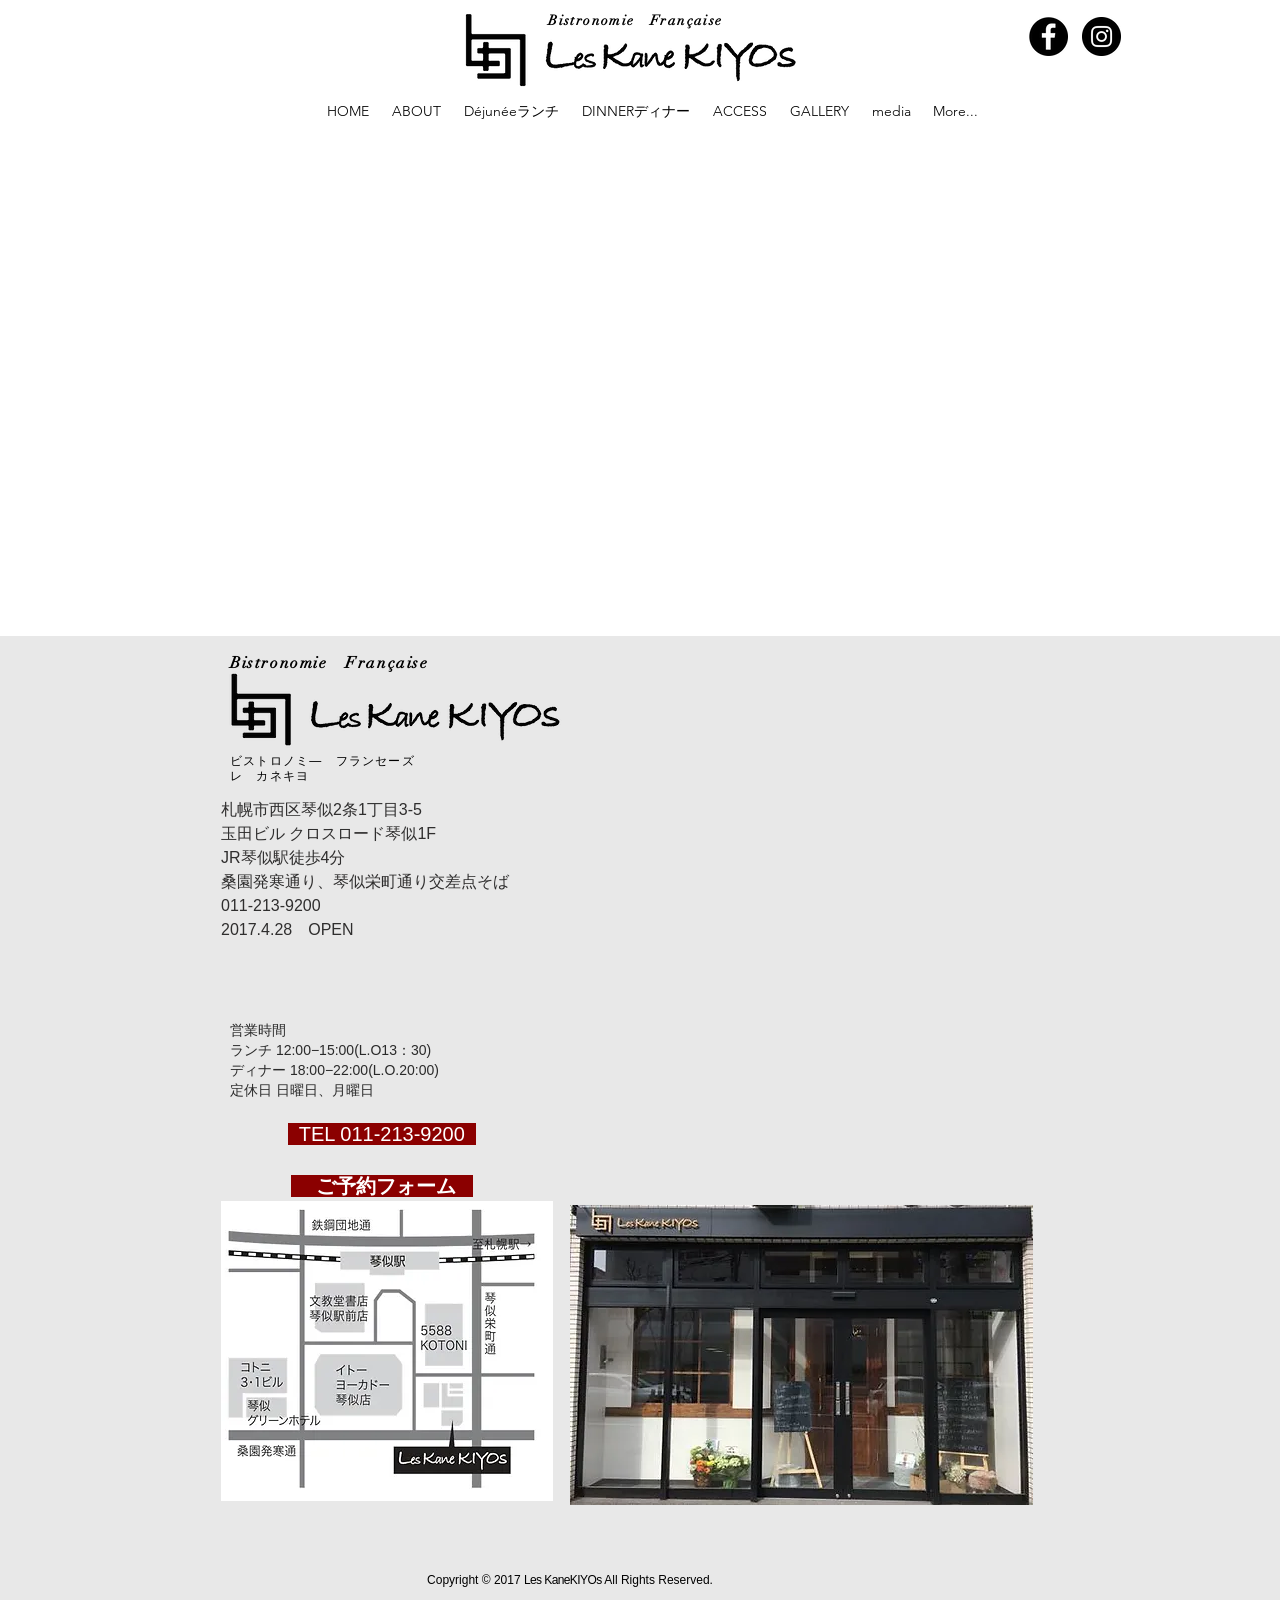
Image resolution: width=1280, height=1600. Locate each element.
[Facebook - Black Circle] (1048, 36)
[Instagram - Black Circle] (1101, 36)
